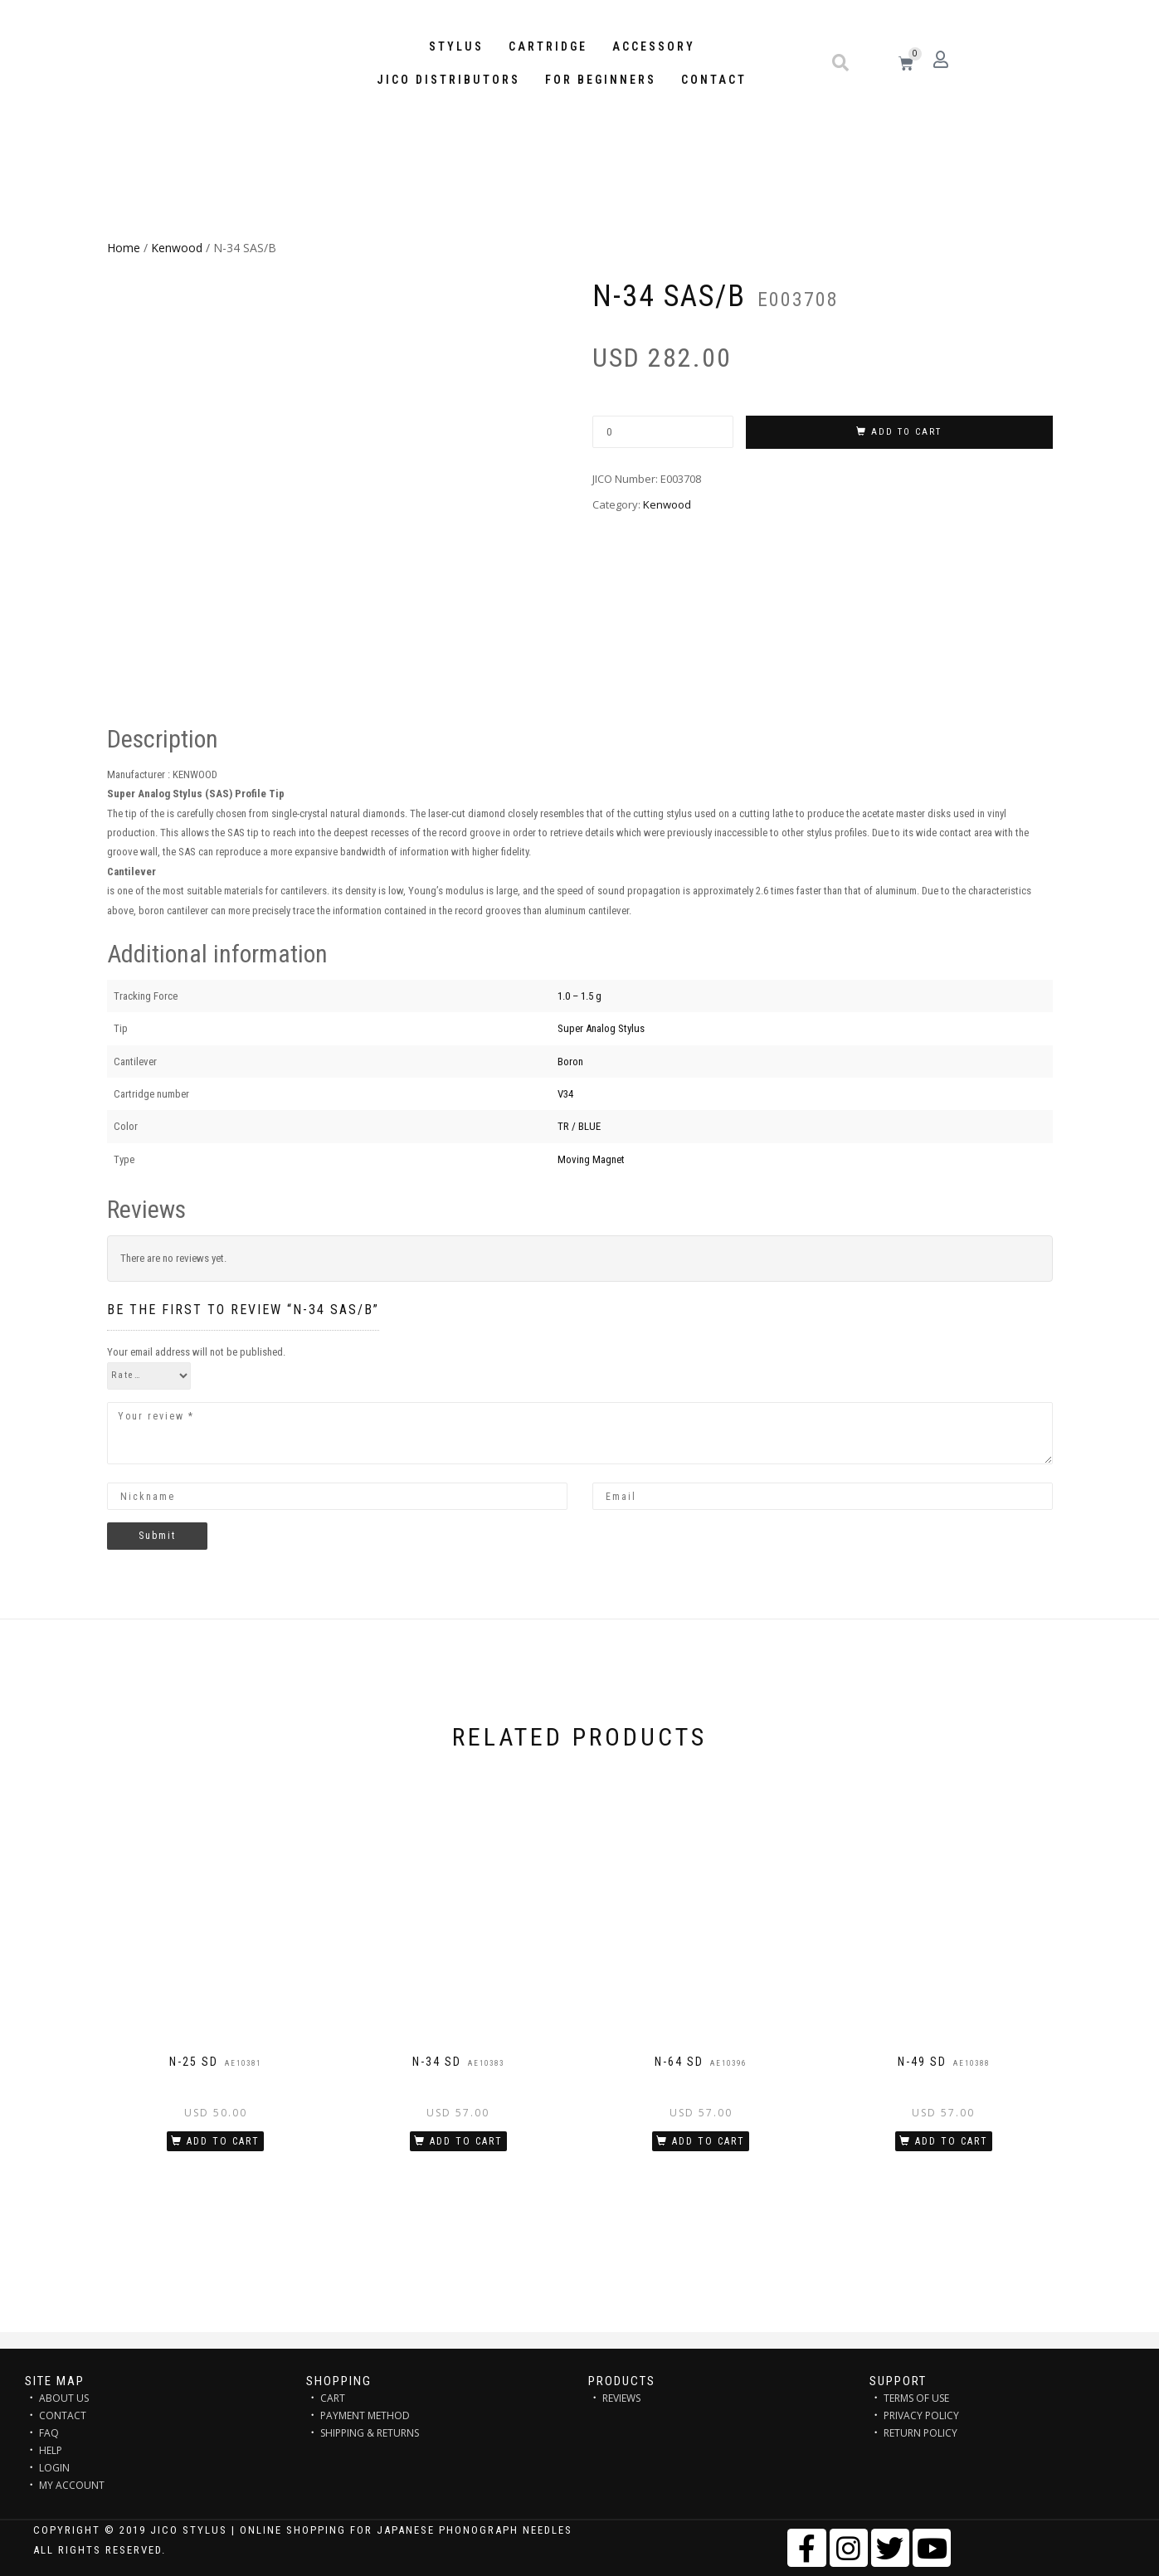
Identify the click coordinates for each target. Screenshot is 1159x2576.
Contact (714, 79)
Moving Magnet (591, 1159)
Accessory (653, 46)
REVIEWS (621, 2398)
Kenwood (176, 248)
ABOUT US (64, 2398)
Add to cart (906, 431)
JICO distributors (448, 79)
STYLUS (456, 46)
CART (332, 2398)
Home (123, 248)
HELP (50, 2450)
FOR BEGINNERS (600, 79)
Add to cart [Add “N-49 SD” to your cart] (951, 2141)
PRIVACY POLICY (921, 2415)
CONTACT (62, 2415)
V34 (565, 1094)
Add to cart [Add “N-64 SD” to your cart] (708, 2141)
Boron (570, 1061)
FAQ (49, 2433)
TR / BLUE (579, 1126)
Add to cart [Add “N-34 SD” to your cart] (466, 2141)
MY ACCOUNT (72, 2485)
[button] (840, 63)
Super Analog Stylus (601, 1028)
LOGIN (54, 2468)
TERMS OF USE (916, 2398)
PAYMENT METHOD (365, 2415)
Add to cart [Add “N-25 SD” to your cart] (223, 2141)
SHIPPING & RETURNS (369, 2433)
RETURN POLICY (920, 2433)
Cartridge (548, 46)
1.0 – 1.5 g (579, 996)
